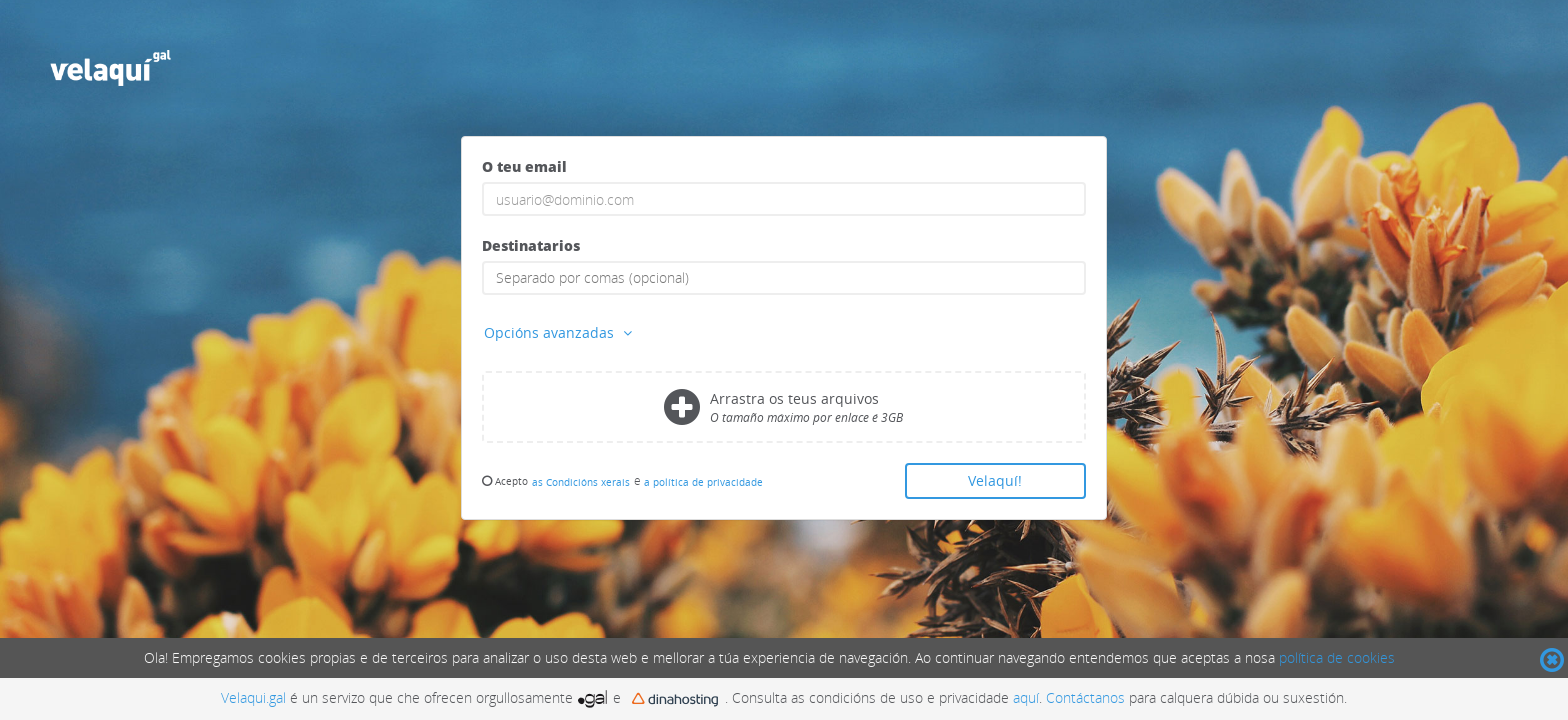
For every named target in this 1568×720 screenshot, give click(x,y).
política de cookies (1337, 657)
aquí (1026, 697)
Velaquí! (995, 480)
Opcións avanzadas (560, 332)
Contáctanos (1085, 697)
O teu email (524, 166)
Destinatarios (531, 245)
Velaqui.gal (253, 697)
